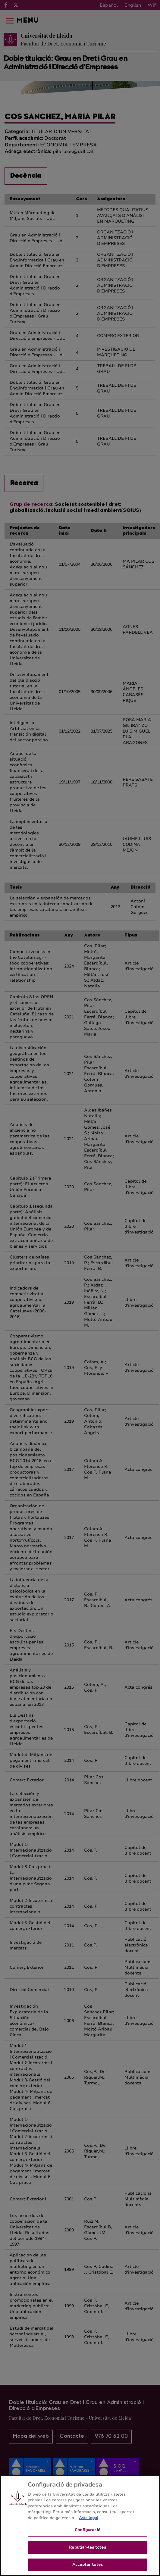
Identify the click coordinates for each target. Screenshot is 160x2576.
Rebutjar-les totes (87, 2548)
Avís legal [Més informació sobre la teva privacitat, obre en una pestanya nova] (88, 2519)
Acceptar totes (87, 2566)
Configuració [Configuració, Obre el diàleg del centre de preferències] (87, 2531)
